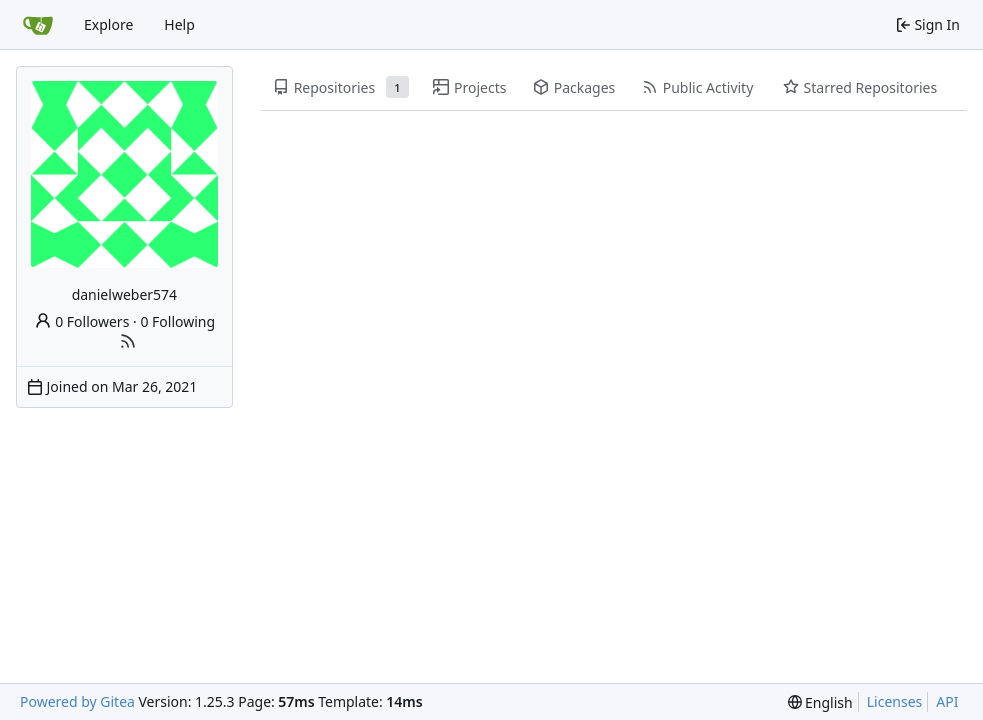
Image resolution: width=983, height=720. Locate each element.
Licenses (895, 701)
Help (179, 24)
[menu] (820, 702)
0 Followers (82, 321)
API (947, 701)
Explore (108, 24)
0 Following (177, 321)
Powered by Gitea (77, 701)
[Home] (38, 25)
